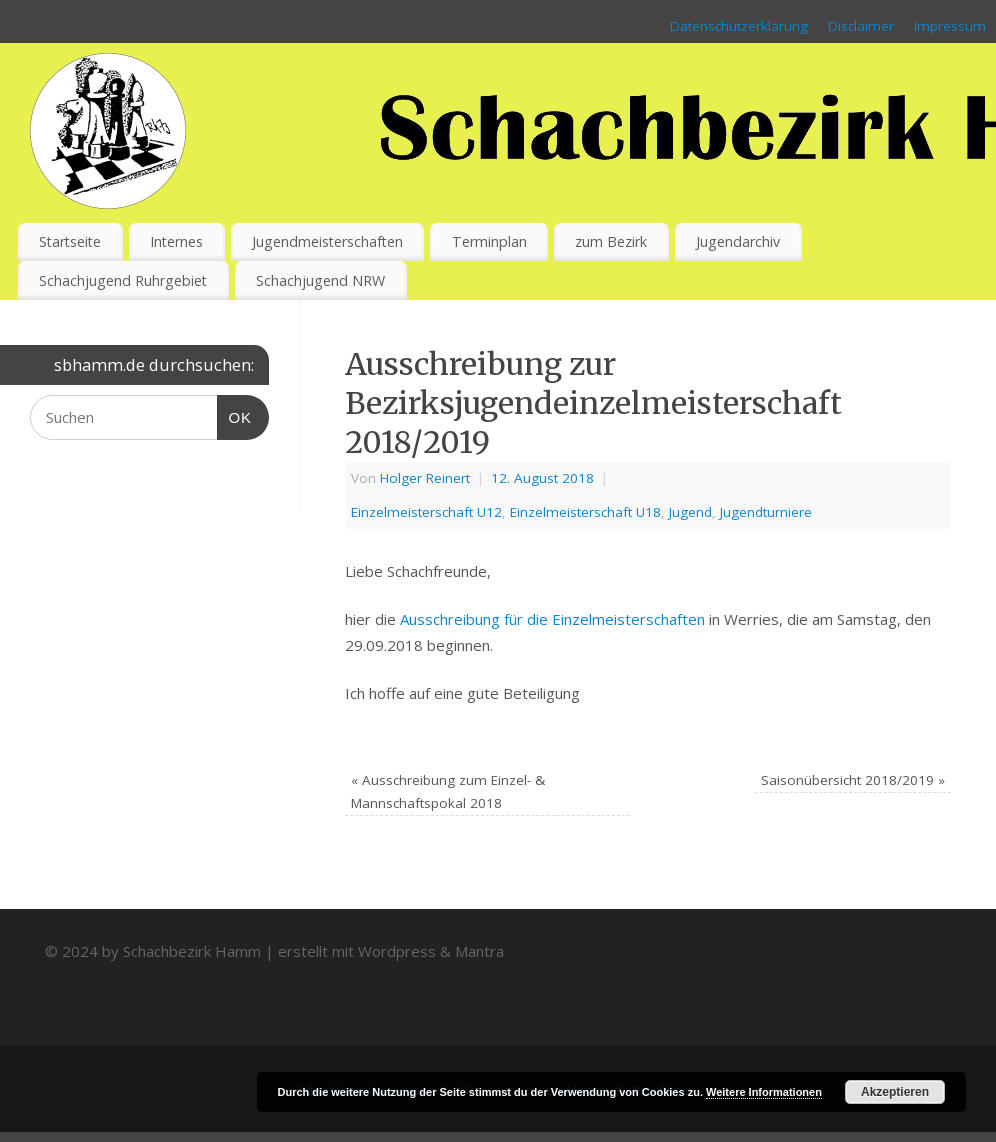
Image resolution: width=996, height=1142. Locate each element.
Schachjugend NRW (320, 280)
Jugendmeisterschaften (327, 241)
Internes (176, 241)
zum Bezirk (611, 241)
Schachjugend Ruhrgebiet (123, 280)
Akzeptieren (895, 1092)
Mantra (479, 951)
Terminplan (489, 241)
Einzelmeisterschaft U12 (426, 512)
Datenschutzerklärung (739, 26)
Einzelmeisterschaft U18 (585, 512)
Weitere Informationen (764, 1092)
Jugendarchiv (738, 241)
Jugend (690, 512)
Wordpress (397, 951)
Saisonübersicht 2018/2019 (853, 780)
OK (235, 415)
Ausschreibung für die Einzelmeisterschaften (552, 619)
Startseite (70, 241)
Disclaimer (861, 26)
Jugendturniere (766, 512)
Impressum (950, 26)
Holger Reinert (425, 478)
